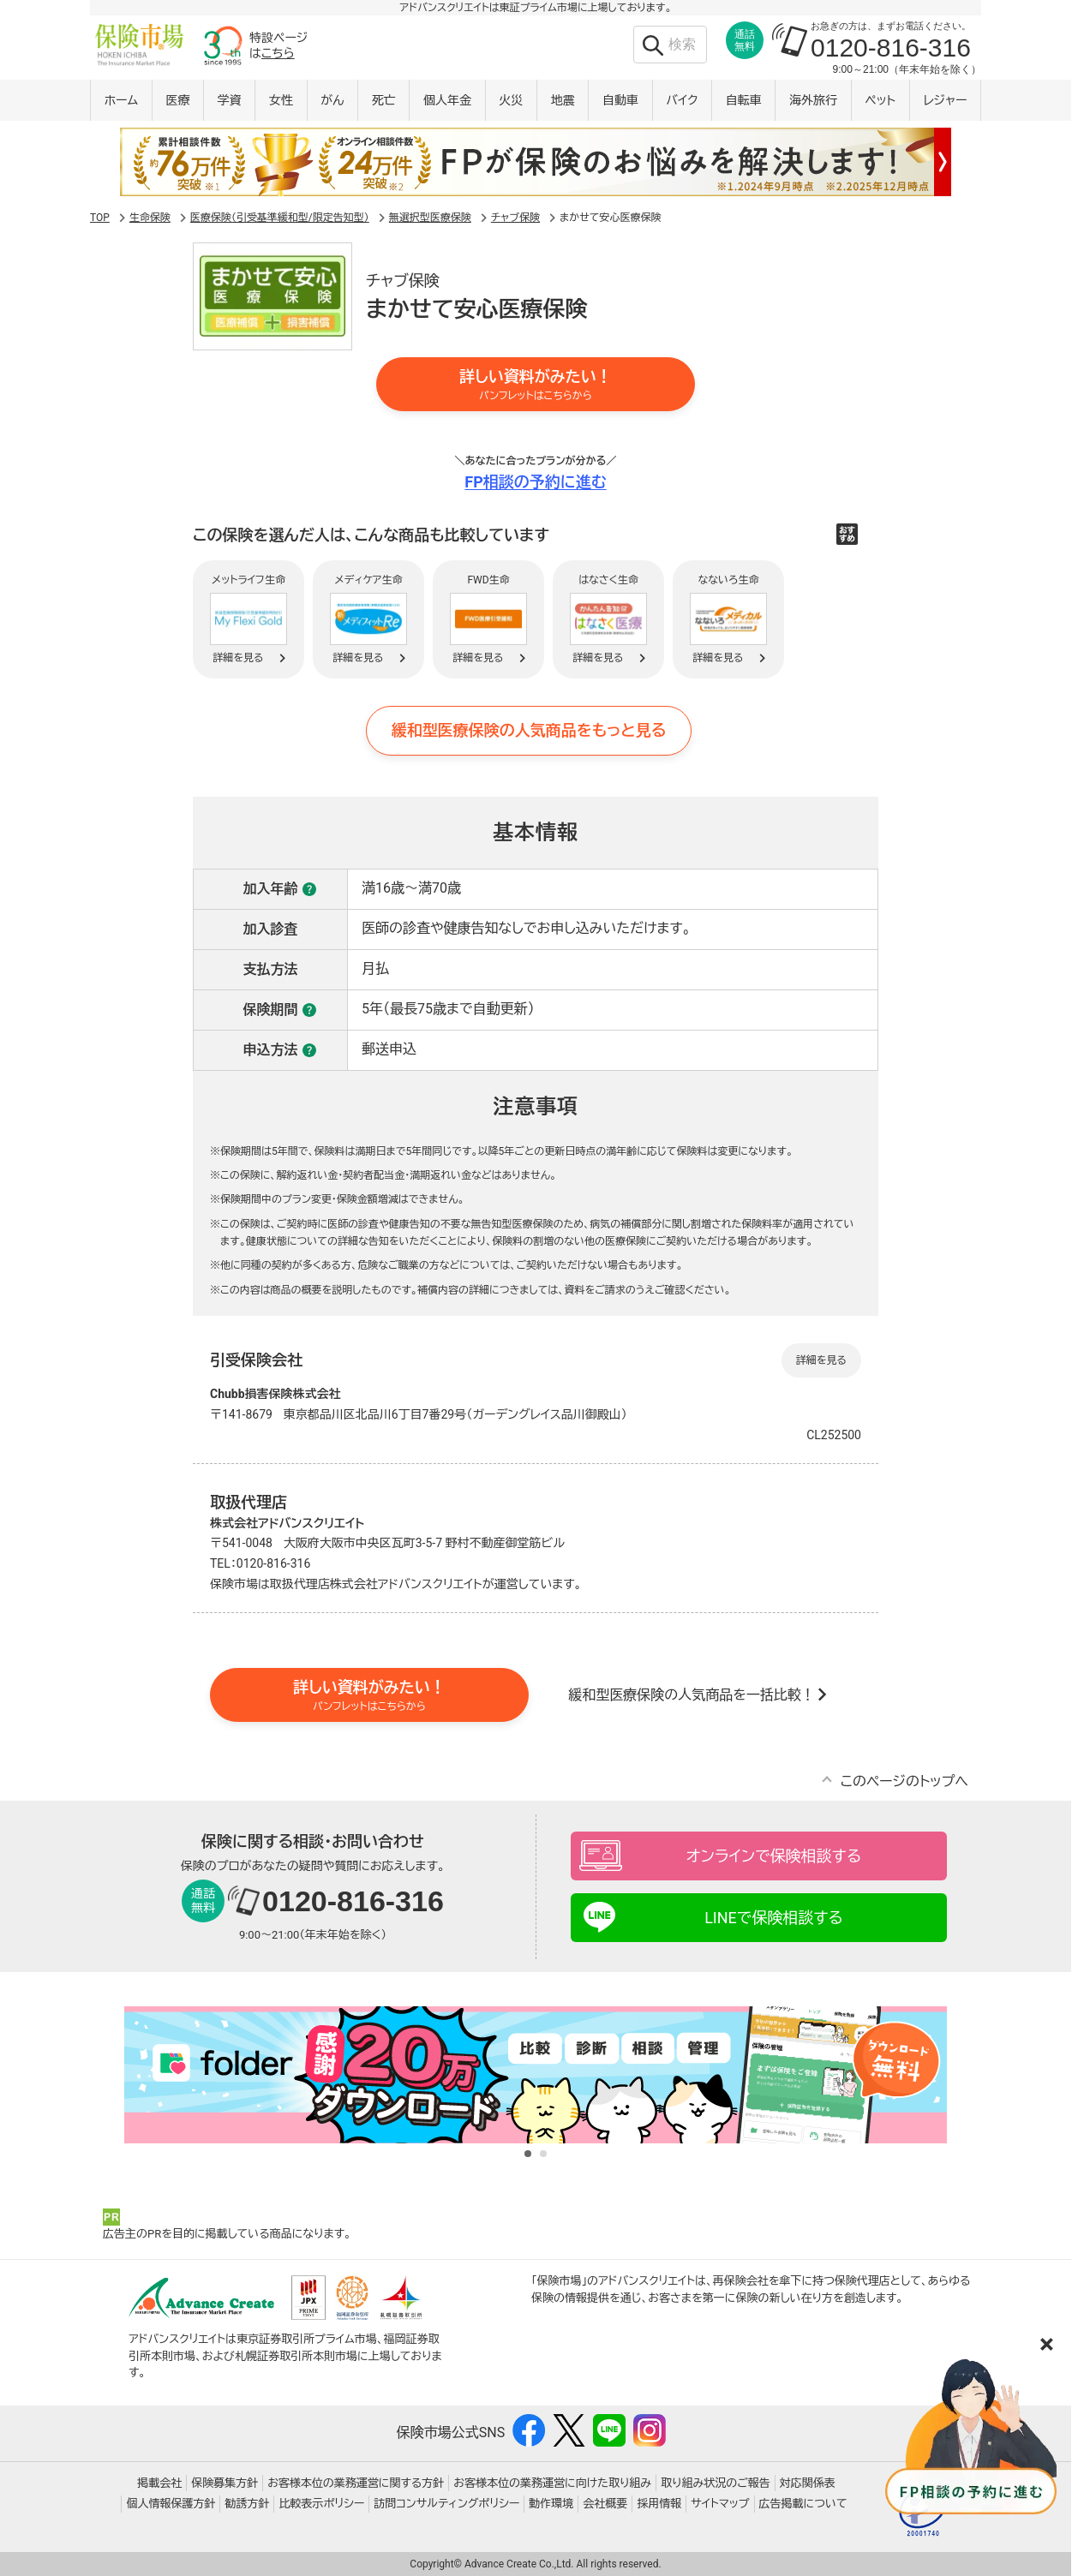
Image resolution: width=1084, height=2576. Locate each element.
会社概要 (605, 2503)
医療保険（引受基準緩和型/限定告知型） (279, 218)
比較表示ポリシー (321, 2503)
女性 (281, 100)
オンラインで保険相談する (773, 1856)
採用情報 (659, 2503)
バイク (682, 100)
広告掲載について (803, 2503)
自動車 (620, 100)
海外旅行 (813, 100)
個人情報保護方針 (170, 2503)
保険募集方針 (224, 2483)
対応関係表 (807, 2483)
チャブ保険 (515, 218)
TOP (100, 218)
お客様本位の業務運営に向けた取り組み (552, 2483)
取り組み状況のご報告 (715, 2483)
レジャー (945, 100)
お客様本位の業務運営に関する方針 (355, 2483)
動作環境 (551, 2503)
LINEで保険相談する (773, 1918)
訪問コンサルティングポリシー (446, 2503)
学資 (230, 100)
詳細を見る (821, 1360)
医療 (177, 100)
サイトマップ (720, 2503)
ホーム (121, 100)
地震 (563, 100)
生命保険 (150, 218)
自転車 (744, 100)
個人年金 (447, 100)
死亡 (384, 100)
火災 (511, 100)
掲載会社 (159, 2483)
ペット (880, 100)
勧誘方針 (247, 2503)
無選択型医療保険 (430, 218)
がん (332, 100)
